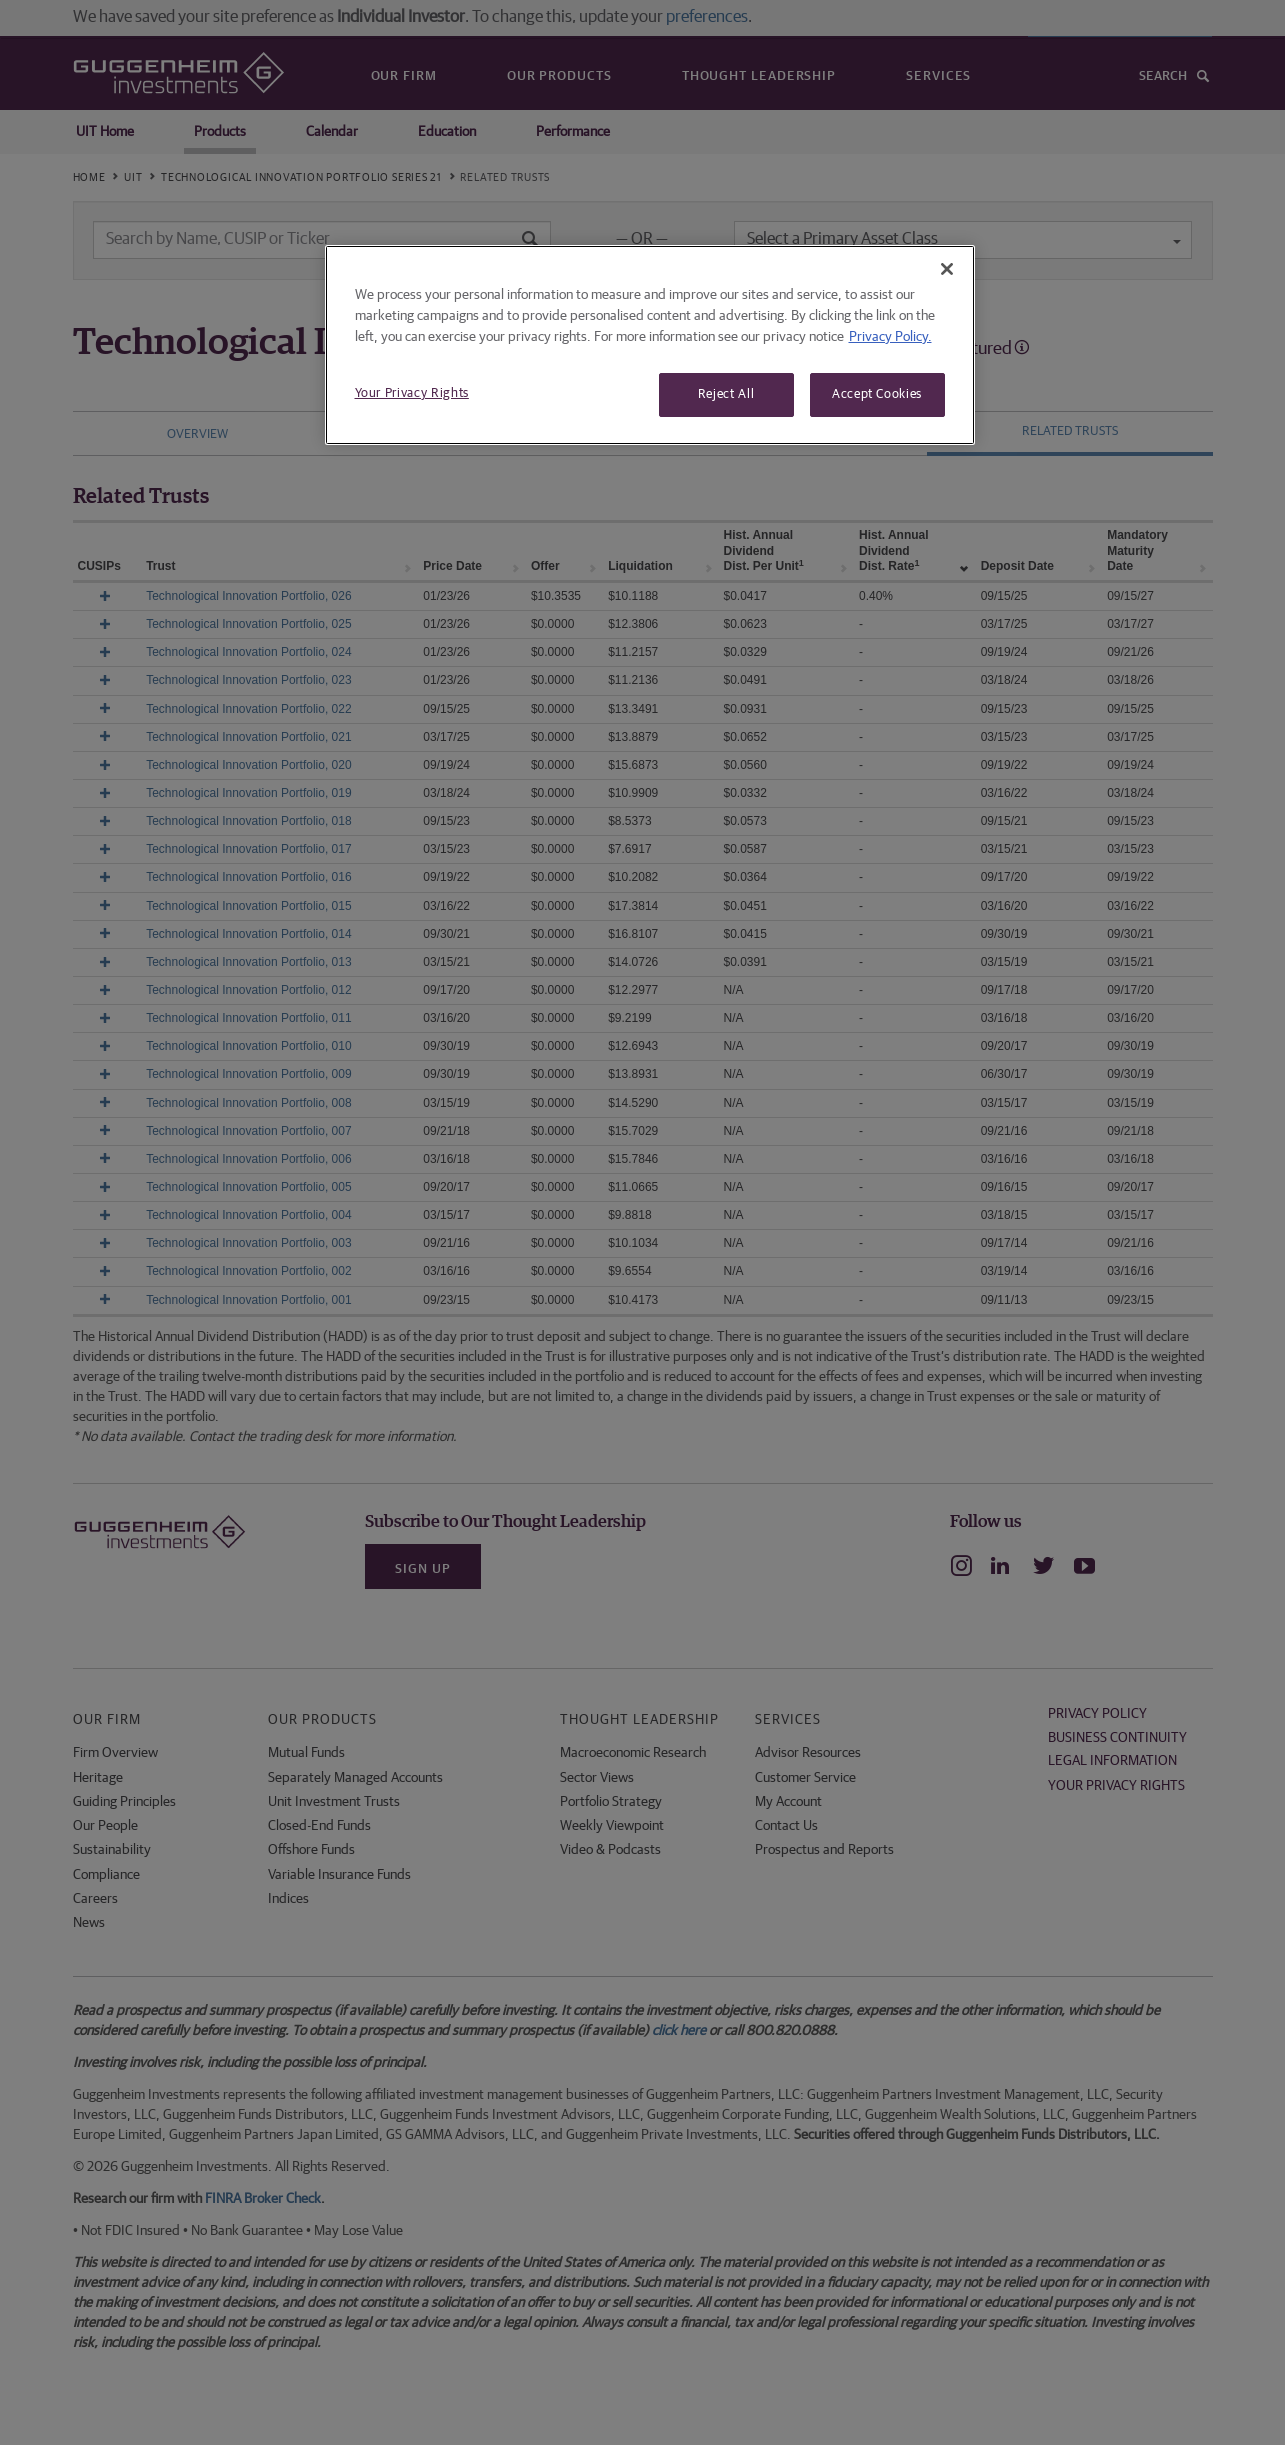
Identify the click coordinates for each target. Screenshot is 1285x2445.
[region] (650, 345)
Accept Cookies (877, 394)
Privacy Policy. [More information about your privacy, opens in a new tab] (890, 337)
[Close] (947, 269)
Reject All (726, 394)
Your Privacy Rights (412, 393)
